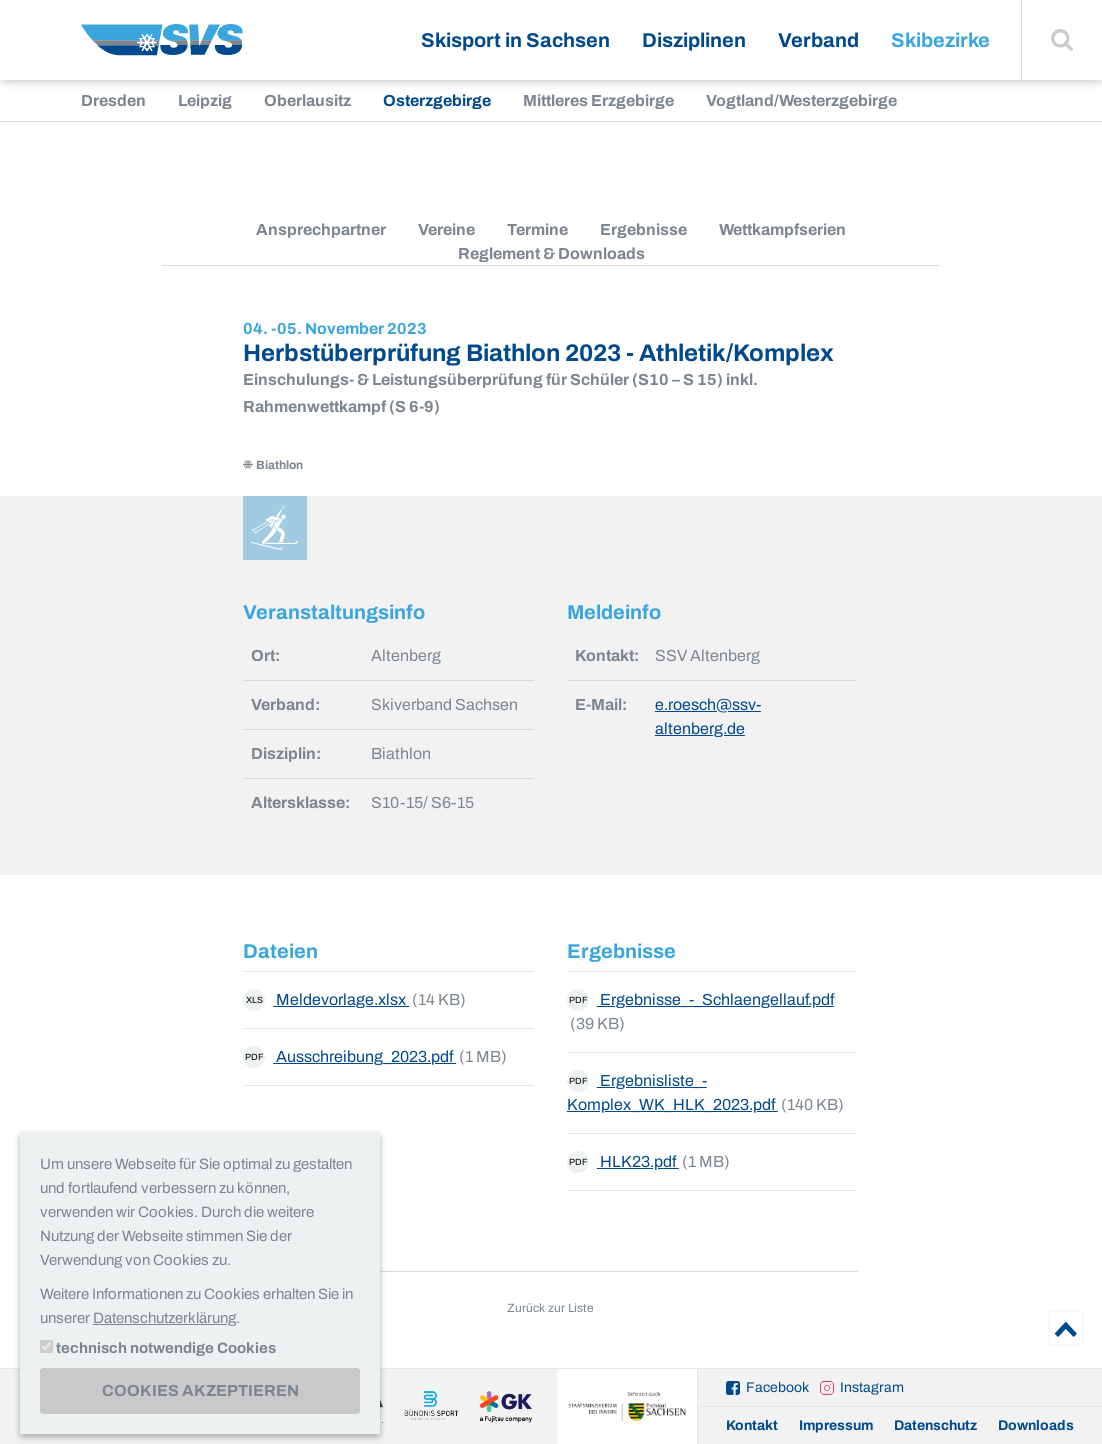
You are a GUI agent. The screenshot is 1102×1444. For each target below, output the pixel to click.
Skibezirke (940, 40)
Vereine (446, 229)
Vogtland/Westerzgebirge (801, 100)
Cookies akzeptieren (200, 1390)
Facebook (777, 1387)
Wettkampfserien (782, 229)
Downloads (1036, 1425)
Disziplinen (694, 40)
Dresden (113, 100)
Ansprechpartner (321, 229)
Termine (537, 229)
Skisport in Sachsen (515, 40)
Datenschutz (935, 1425)
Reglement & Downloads (551, 253)
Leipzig (205, 100)
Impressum (836, 1425)
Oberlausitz (307, 100)
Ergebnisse (643, 229)
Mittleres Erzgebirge (598, 100)
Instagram (872, 1387)
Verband (818, 40)
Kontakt (752, 1425)
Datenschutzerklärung (164, 1318)
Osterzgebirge (437, 100)
